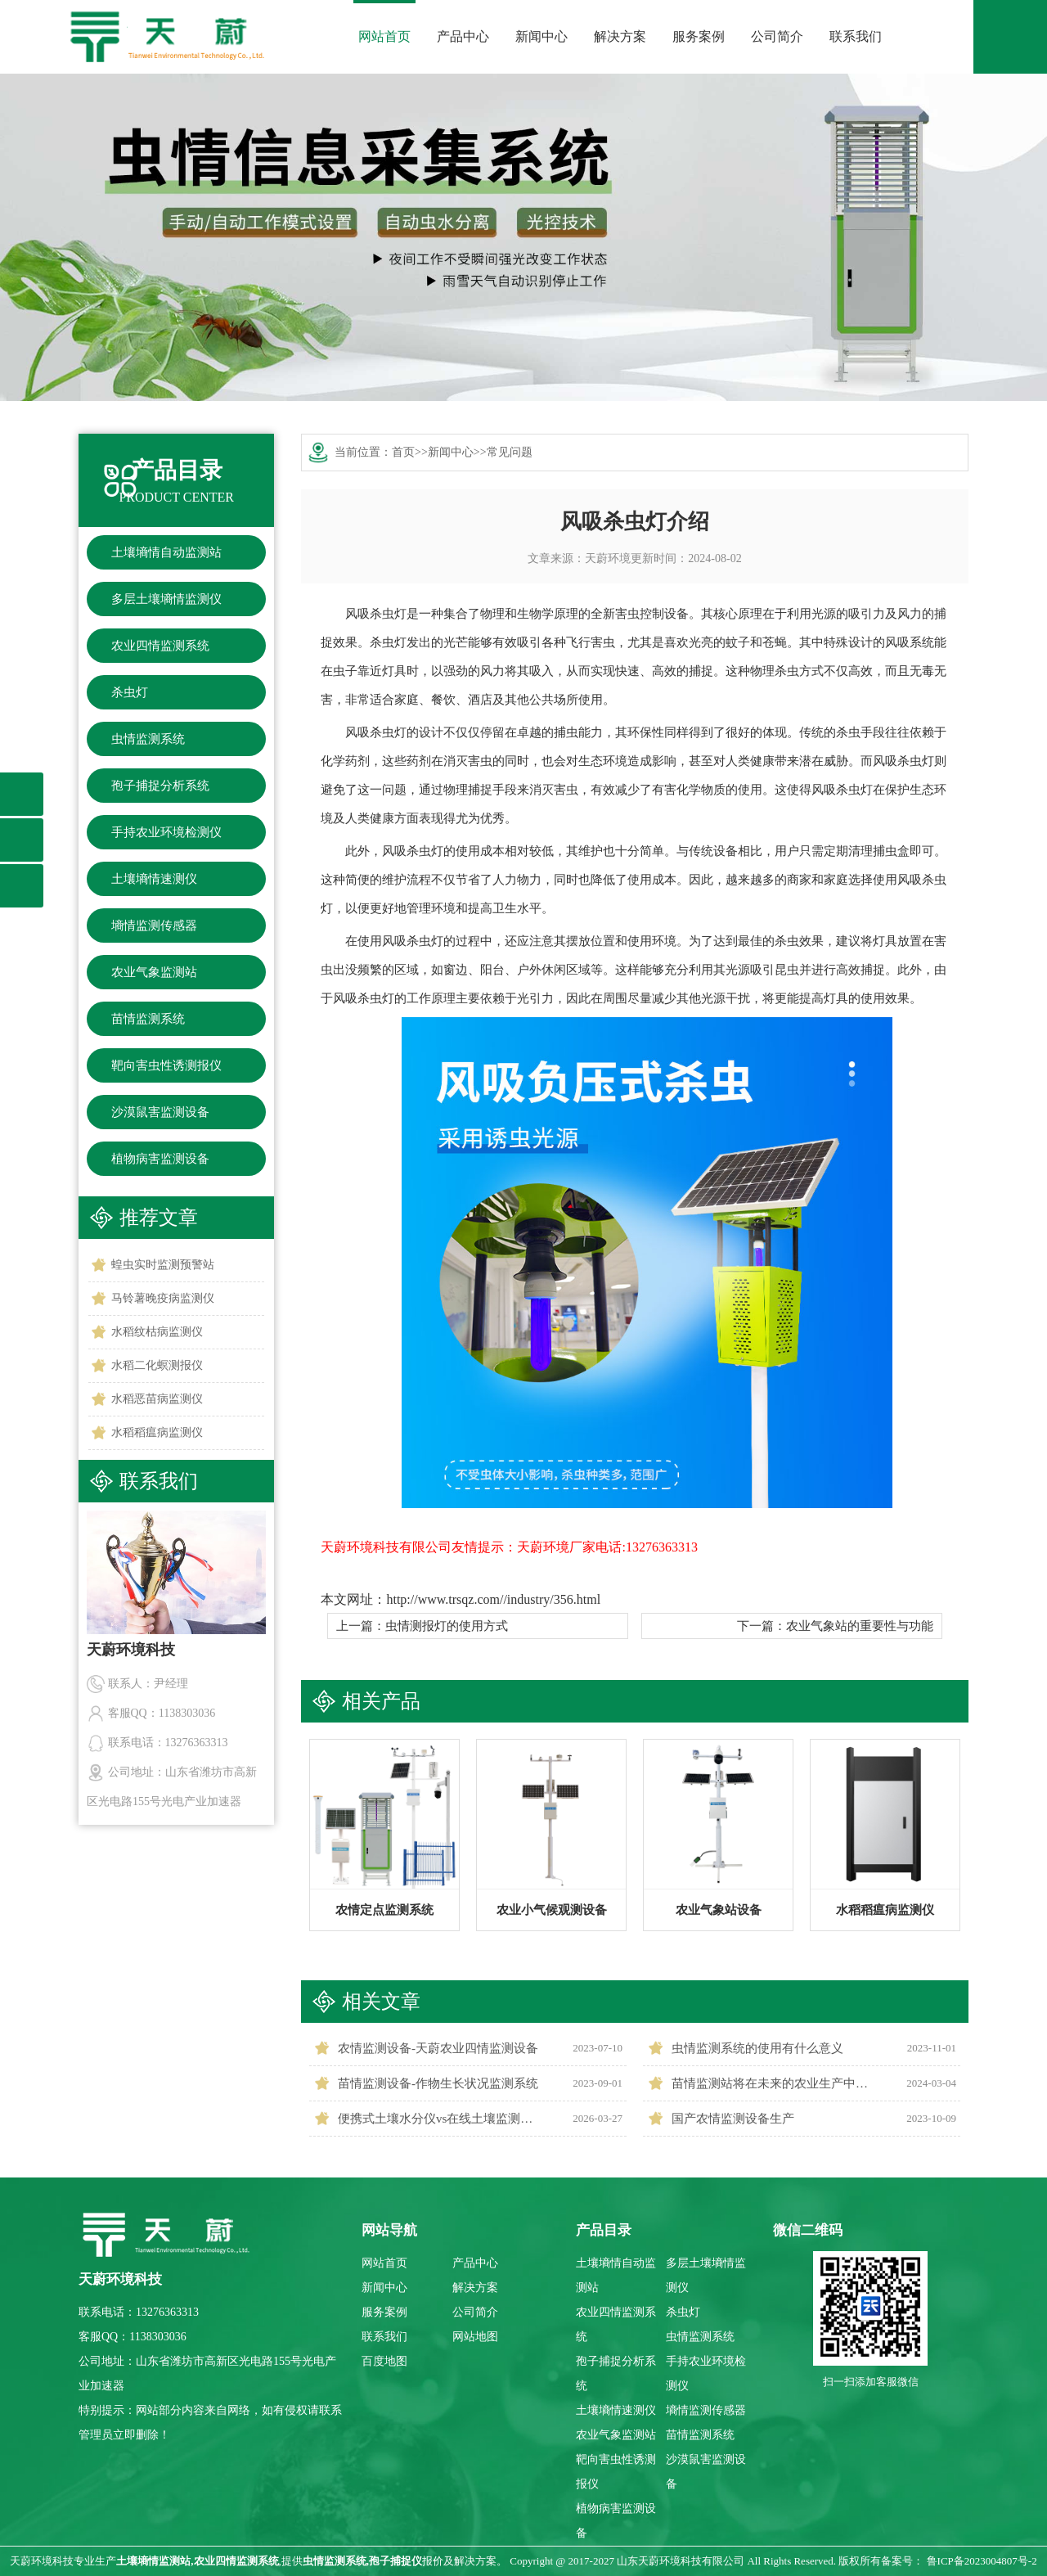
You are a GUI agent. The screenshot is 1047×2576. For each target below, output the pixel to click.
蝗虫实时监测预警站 (162, 1265)
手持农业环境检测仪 (166, 832)
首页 (403, 452)
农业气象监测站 (154, 972)
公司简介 (777, 36)
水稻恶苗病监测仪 (157, 1399)
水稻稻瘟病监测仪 (157, 1432)
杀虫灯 (129, 692)
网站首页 (384, 36)
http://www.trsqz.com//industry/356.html (493, 1599)
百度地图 (384, 2361)
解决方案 (620, 36)
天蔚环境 (608, 558)
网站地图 (475, 2337)
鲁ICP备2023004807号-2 (982, 2561)
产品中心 (463, 36)
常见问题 (509, 452)
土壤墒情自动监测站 (166, 552)
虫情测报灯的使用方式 (446, 1626)
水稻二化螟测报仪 (157, 1365)
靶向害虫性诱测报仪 (166, 1065)
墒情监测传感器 (154, 925)
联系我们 (855, 36)
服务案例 (698, 36)
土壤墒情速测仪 (154, 878)
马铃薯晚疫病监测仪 (162, 1298)
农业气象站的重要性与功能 (859, 1626)
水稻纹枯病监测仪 (157, 1332)
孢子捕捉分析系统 (160, 785)
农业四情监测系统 (160, 645)
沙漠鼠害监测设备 (160, 1112)
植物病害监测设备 (160, 1158)
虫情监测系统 (148, 738)
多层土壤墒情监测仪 (166, 599)
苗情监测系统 (148, 1018)
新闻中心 (541, 36)
